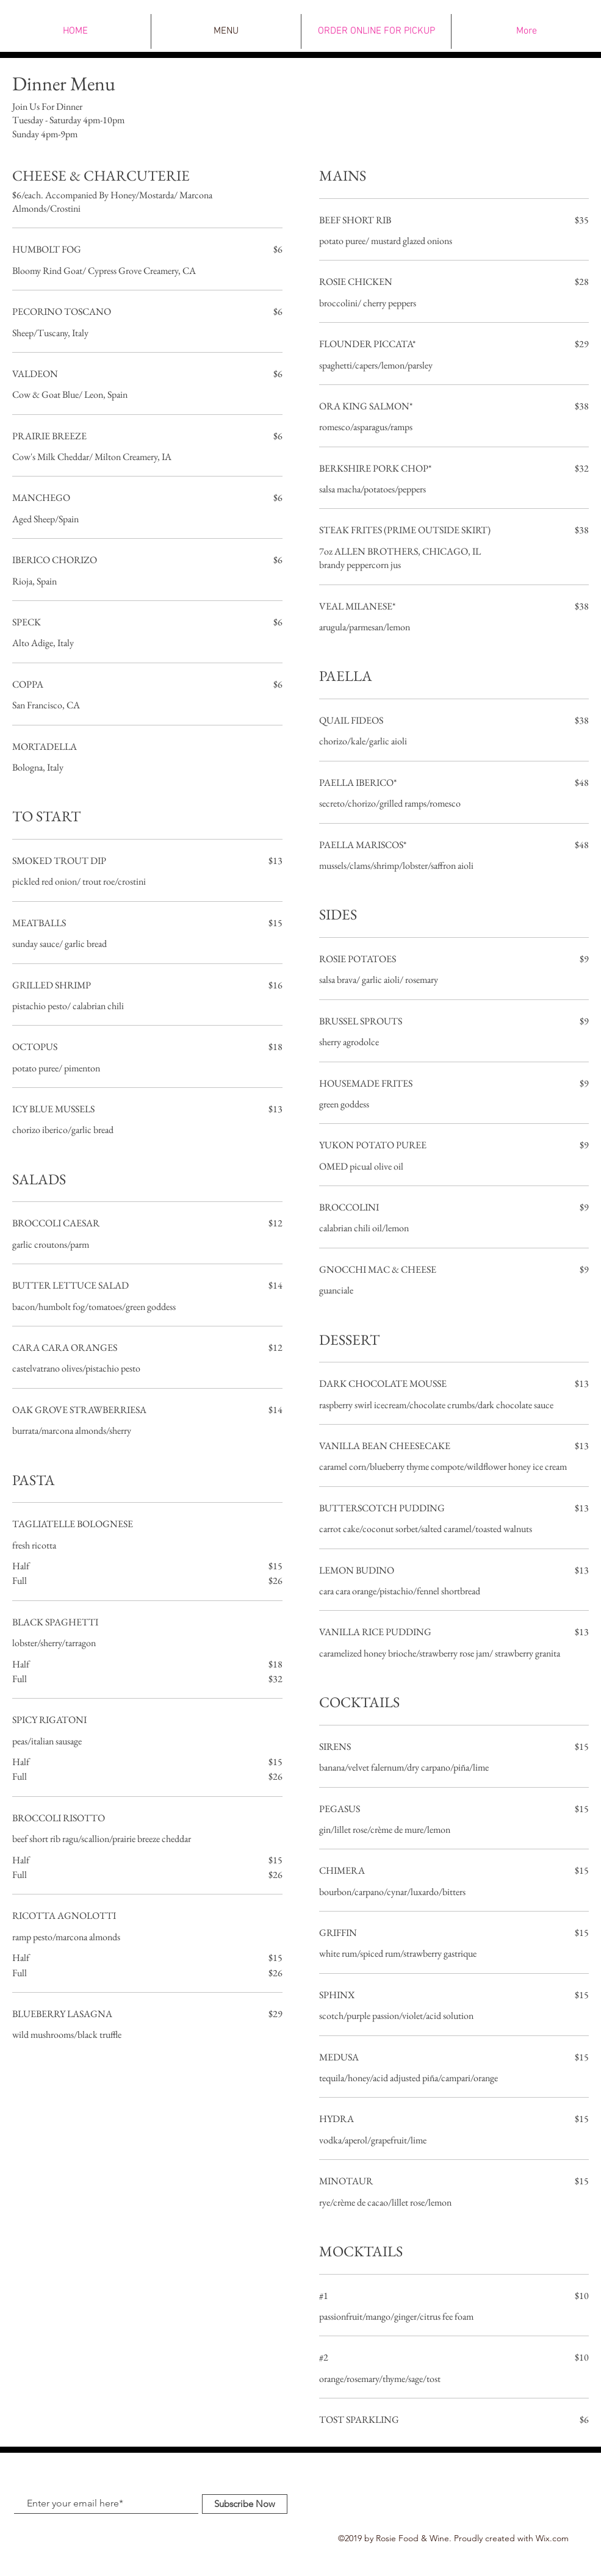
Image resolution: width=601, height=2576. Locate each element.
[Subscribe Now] (244, 2504)
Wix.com (552, 2538)
